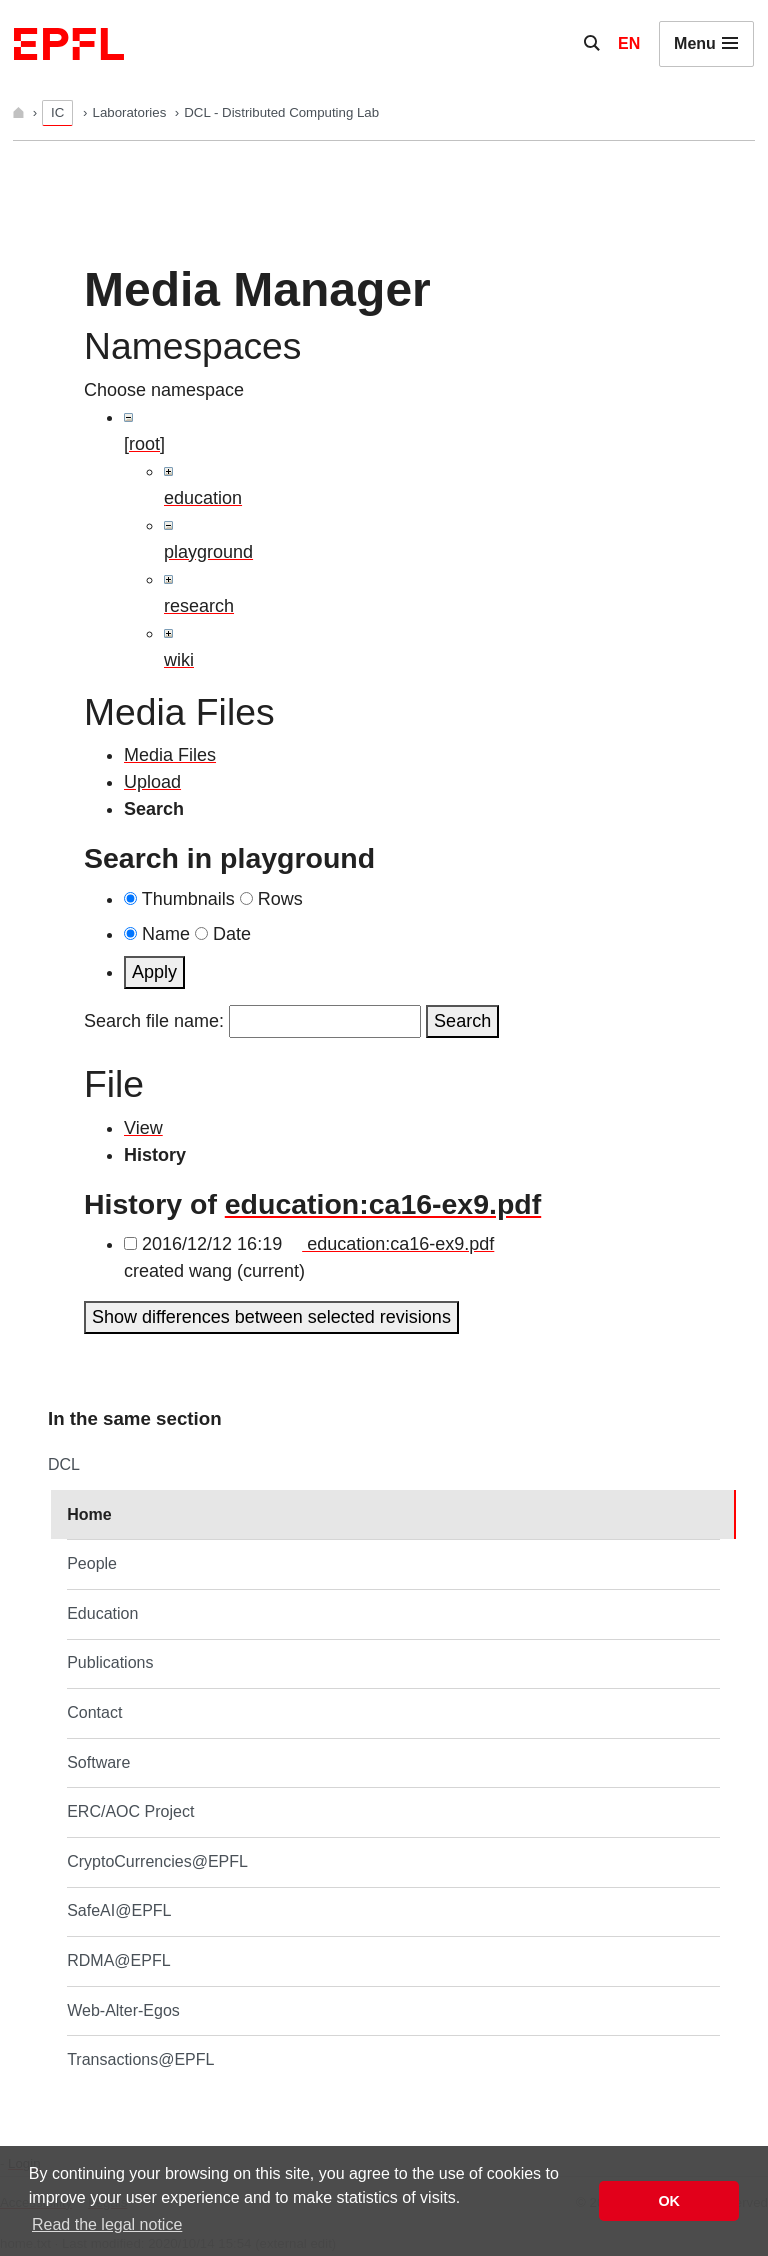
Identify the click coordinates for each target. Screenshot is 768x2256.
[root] (144, 444)
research (199, 606)
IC (57, 112)
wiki (179, 660)
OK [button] (669, 2201)
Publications (110, 1662)
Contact (94, 1712)
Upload (152, 782)
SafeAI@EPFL (119, 1910)
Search (462, 1021)
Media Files (170, 755)
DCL (64, 1464)
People (92, 1563)
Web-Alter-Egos (123, 2010)
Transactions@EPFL (140, 2059)
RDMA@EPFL (118, 1960)
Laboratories (131, 112)
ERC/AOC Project (130, 1811)
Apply (154, 972)
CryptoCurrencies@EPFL (157, 1861)
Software (98, 1762)
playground (208, 552)
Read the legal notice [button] (107, 2224)
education (203, 498)
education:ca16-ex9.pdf (383, 1204)
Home (89, 1514)
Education (102, 1613)
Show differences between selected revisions (271, 1317)
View (143, 1128)
